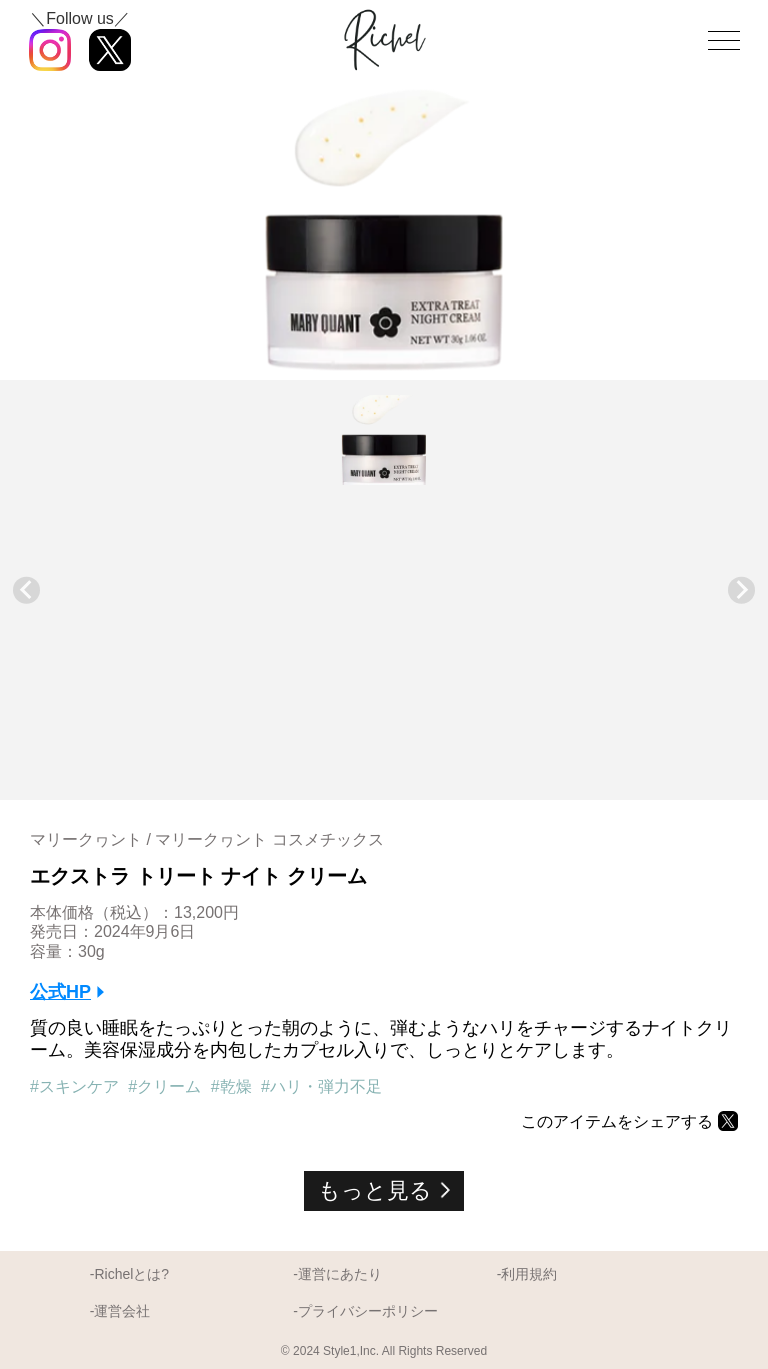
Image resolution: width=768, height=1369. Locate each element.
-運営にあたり (337, 1274)
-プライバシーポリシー (365, 1311)
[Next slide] (741, 590)
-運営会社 (120, 1311)
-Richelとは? (129, 1274)
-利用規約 (527, 1274)
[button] (384, 440)
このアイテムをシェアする (617, 1121)
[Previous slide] (26, 590)
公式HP (60, 992)
